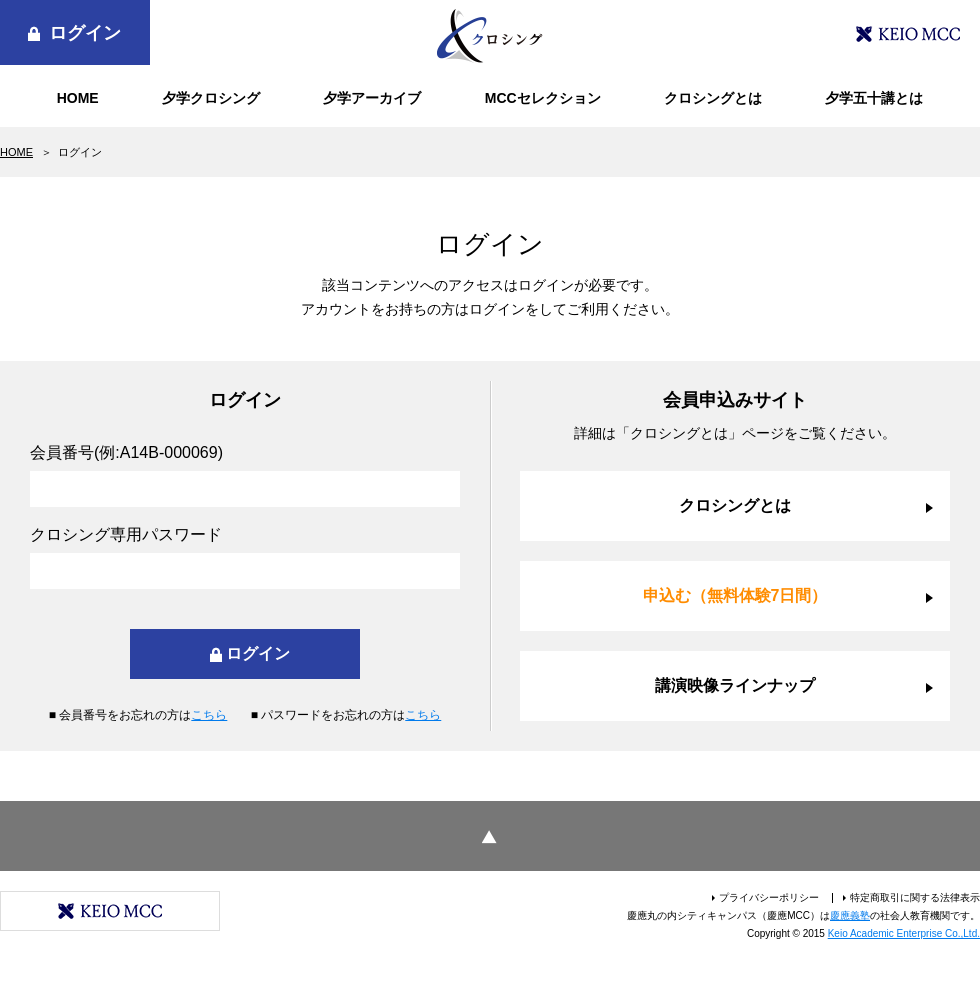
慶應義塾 (850, 915)
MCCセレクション (543, 98)
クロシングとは (713, 98)
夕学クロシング (211, 98)
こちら (209, 715)
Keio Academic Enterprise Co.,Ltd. (904, 933)
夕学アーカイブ (372, 98)
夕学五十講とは (874, 98)
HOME (78, 98)
